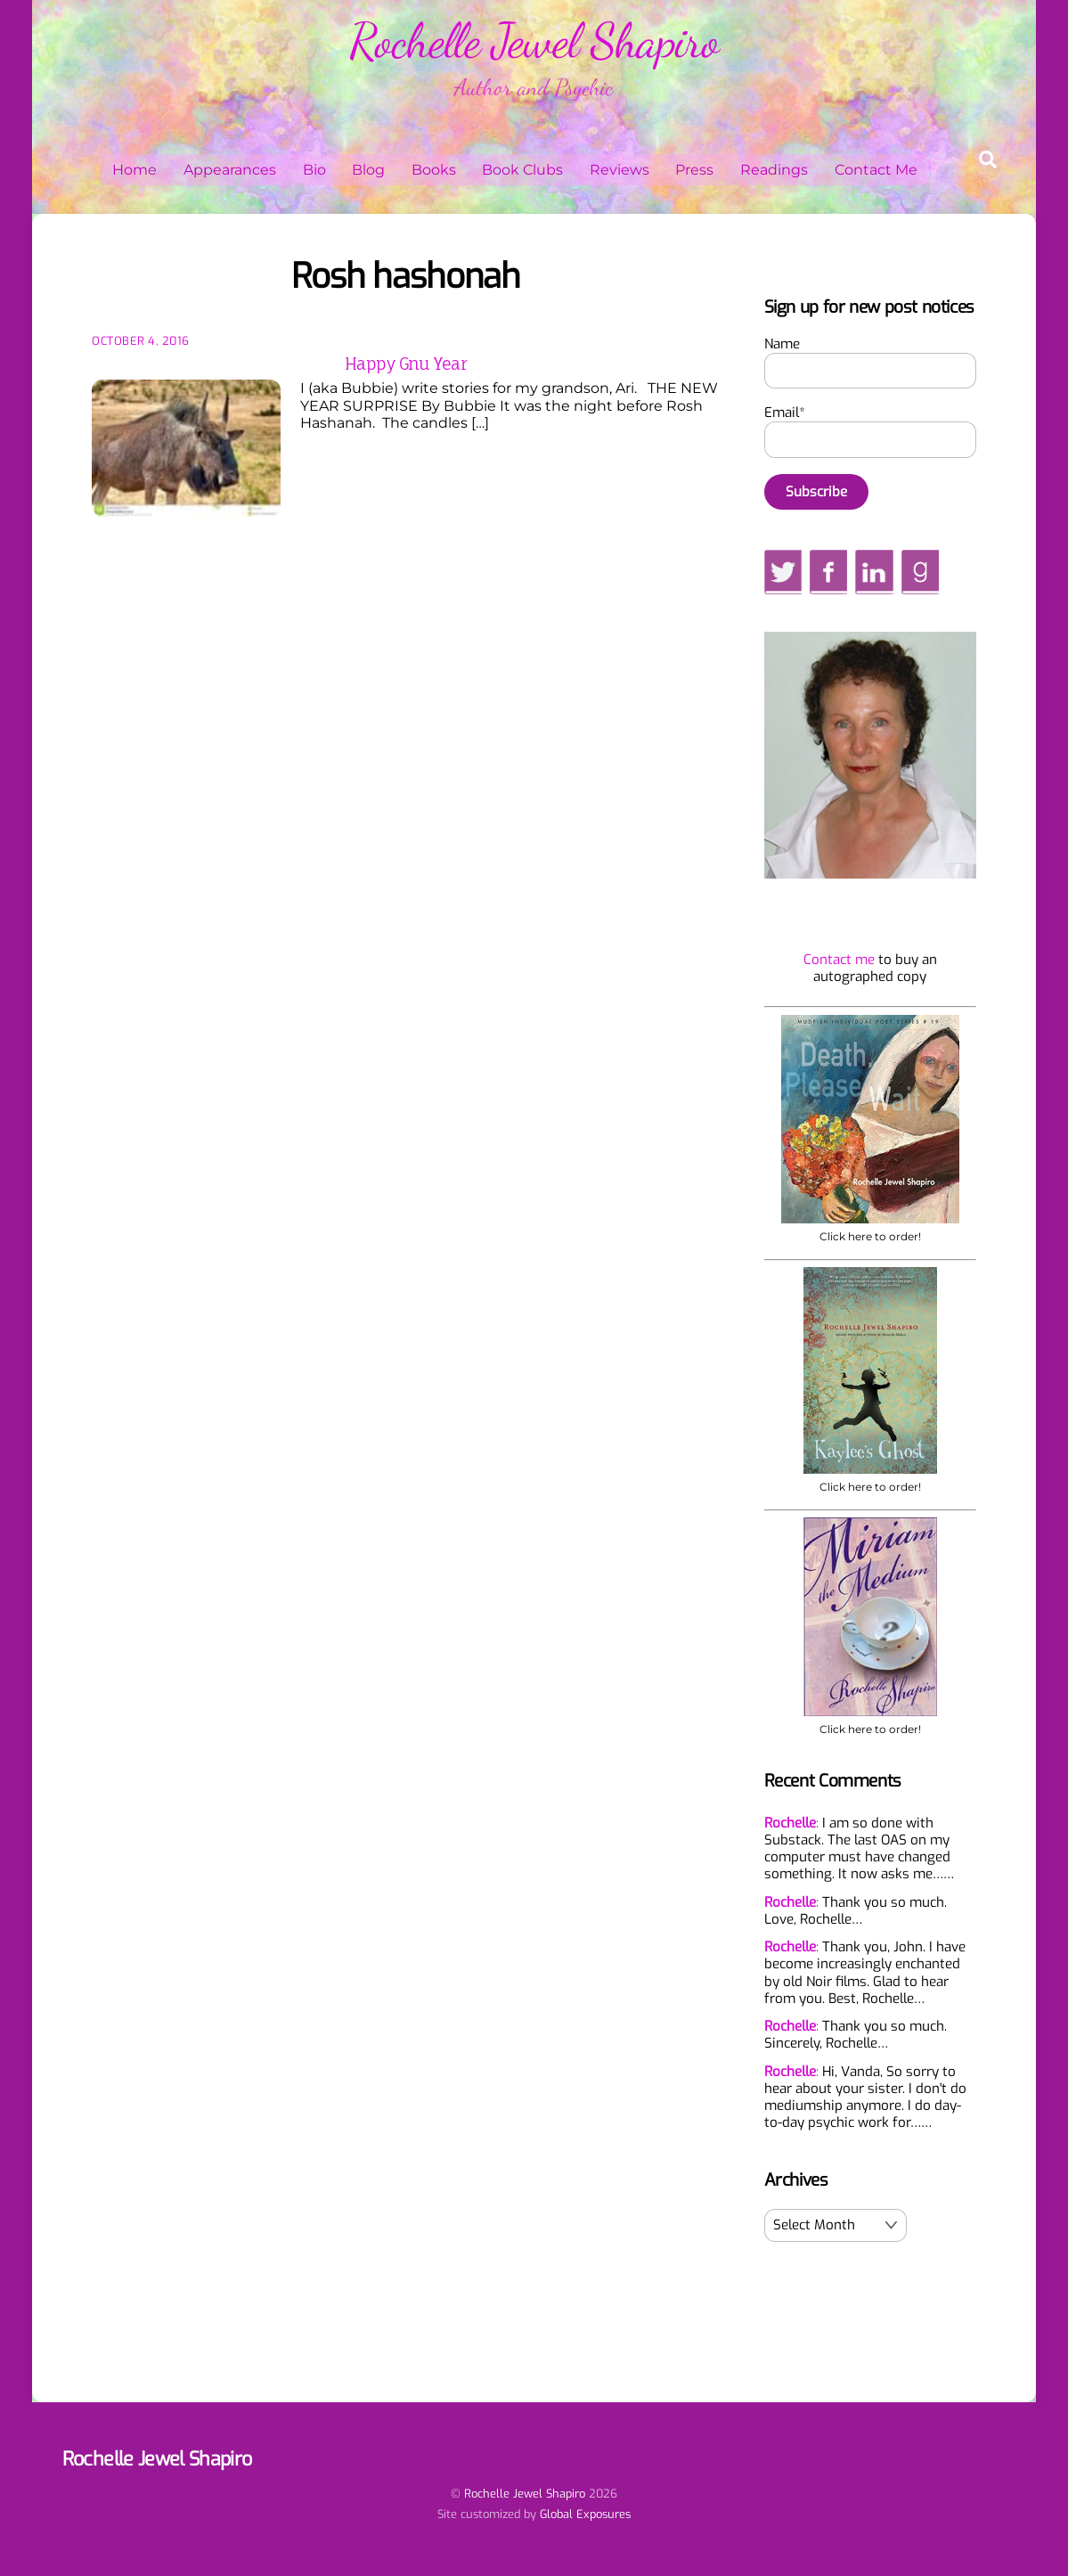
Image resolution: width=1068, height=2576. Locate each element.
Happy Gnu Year (406, 363)
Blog (368, 169)
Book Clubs (522, 169)
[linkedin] (874, 571)
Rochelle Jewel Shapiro (524, 2493)
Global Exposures (585, 2514)
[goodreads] (920, 571)
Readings (774, 169)
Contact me (839, 960)
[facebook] (828, 571)
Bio (314, 169)
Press (694, 169)
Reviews (619, 169)
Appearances (229, 169)
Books (434, 169)
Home (134, 169)
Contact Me (876, 169)
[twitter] (783, 571)
